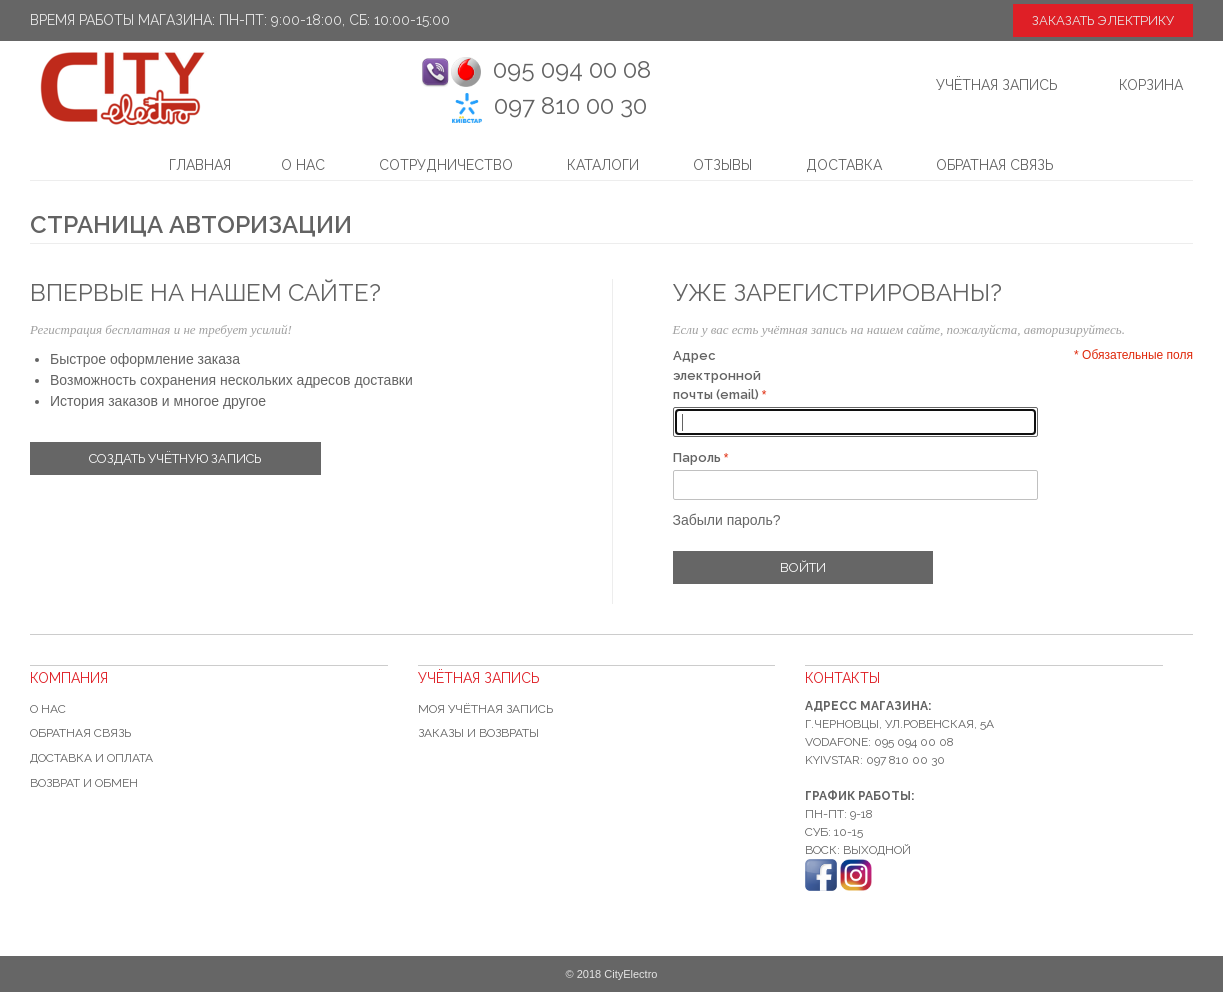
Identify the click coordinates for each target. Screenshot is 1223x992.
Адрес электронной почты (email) (717, 375)
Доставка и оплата (91, 758)
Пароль (697, 457)
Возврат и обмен (84, 783)
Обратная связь (995, 165)
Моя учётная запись (485, 709)
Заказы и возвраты (478, 733)
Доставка (844, 165)
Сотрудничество (446, 165)
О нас (303, 165)
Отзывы (722, 165)
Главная (200, 165)
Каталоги (603, 165)
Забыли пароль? (727, 520)
